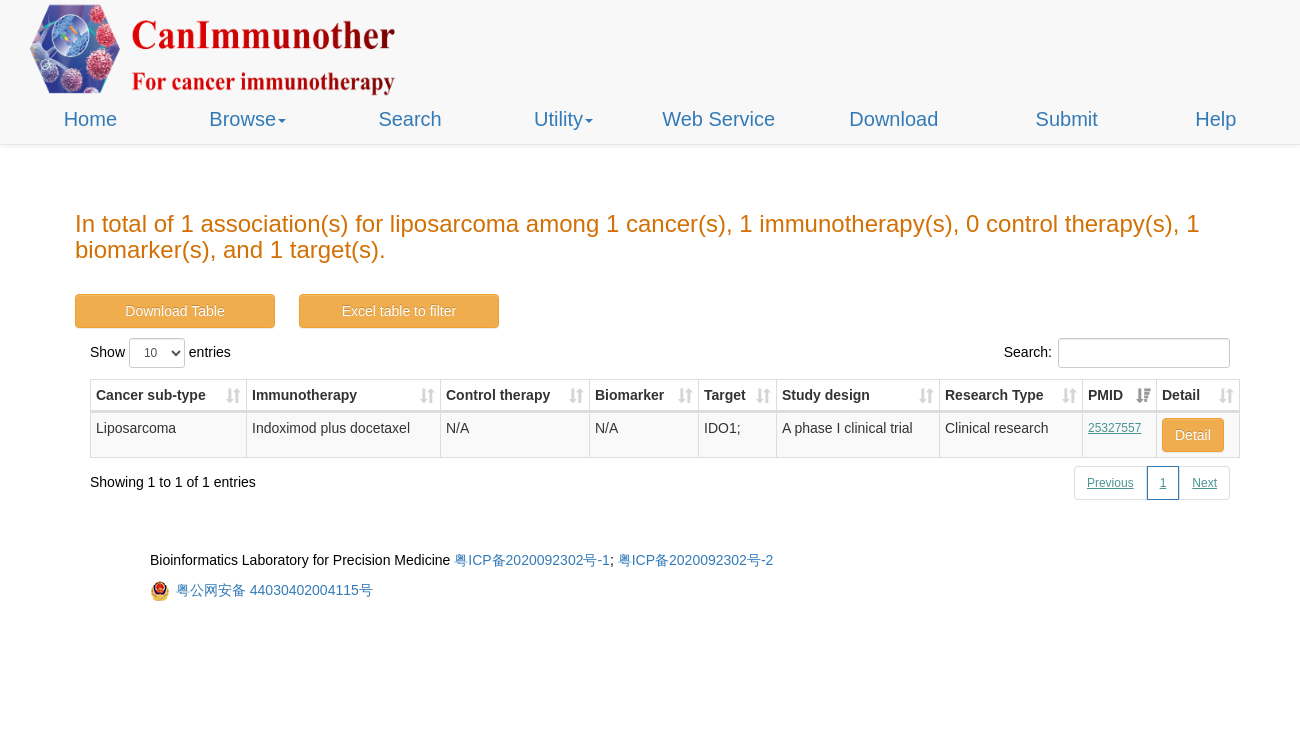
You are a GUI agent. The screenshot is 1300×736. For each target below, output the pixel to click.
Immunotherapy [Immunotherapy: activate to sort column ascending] (304, 395)
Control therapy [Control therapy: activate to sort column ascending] (498, 395)
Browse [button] (247, 119)
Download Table (174, 311)
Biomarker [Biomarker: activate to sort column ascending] (629, 395)
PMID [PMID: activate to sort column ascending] (1105, 395)
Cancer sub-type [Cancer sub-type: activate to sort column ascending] (151, 395)
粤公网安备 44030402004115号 (274, 590)
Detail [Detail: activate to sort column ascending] (1181, 395)
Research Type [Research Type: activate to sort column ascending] (994, 395)
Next (1204, 483)
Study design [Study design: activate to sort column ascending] (826, 395)
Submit (1067, 119)
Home (90, 119)
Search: (1117, 353)
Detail (1193, 435)
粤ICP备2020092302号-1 (532, 560)
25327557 (1114, 428)
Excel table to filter (399, 311)
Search (409, 119)
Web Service (718, 119)
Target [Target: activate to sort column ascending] (725, 395)
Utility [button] (563, 119)
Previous (1110, 483)
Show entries (160, 353)
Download (893, 119)
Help (1215, 119)
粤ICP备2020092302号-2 (696, 560)
